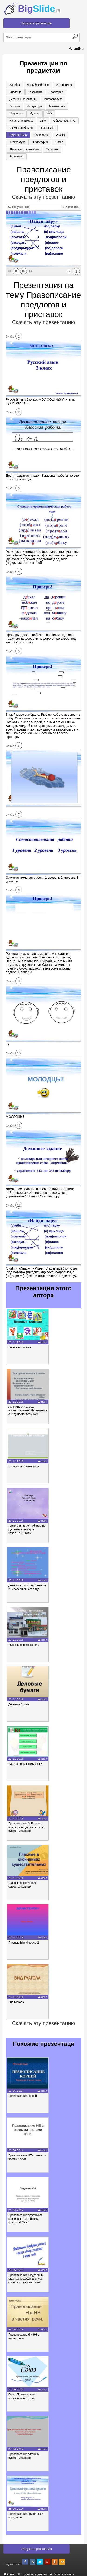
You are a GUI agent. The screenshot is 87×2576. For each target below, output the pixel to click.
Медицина (54, 107)
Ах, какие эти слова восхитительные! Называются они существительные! (27, 1398)
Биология (14, 92)
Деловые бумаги (19, 1692)
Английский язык (34, 84)
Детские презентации (22, 99)
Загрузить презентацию (36, 23)
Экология (49, 144)
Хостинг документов (34, 2569)
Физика (54, 129)
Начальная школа (30, 114)
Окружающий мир (46, 121)
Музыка (71, 107)
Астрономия (58, 84)
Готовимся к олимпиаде (23, 1453)
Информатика (50, 99)
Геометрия (50, 92)
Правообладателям (32, 2564)
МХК (11, 114)
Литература (15, 107)
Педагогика (70, 121)
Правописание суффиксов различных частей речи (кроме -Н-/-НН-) (25, 2207)
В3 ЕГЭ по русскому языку (25, 1751)
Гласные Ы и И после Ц (23, 1930)
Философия (36, 136)
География (32, 92)
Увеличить (70, 194)
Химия (53, 136)
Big (39, 8)
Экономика (66, 144)
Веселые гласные (19, 1334)
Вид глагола (16, 1989)
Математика (36, 107)
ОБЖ (50, 114)
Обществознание (19, 121)
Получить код (18, 194)
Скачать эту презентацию (43, 184)
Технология (37, 129)
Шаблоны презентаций (23, 144)
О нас (9, 2564)
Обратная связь (62, 2564)
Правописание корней (22, 2083)
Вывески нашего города (23, 1632)
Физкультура (16, 136)
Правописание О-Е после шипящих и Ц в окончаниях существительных (25, 1814)
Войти (76, 49)
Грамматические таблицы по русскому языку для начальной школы (26, 1517)
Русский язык (17, 129)
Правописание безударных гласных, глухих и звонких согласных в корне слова (25, 2267)
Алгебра (13, 84)
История (68, 99)
